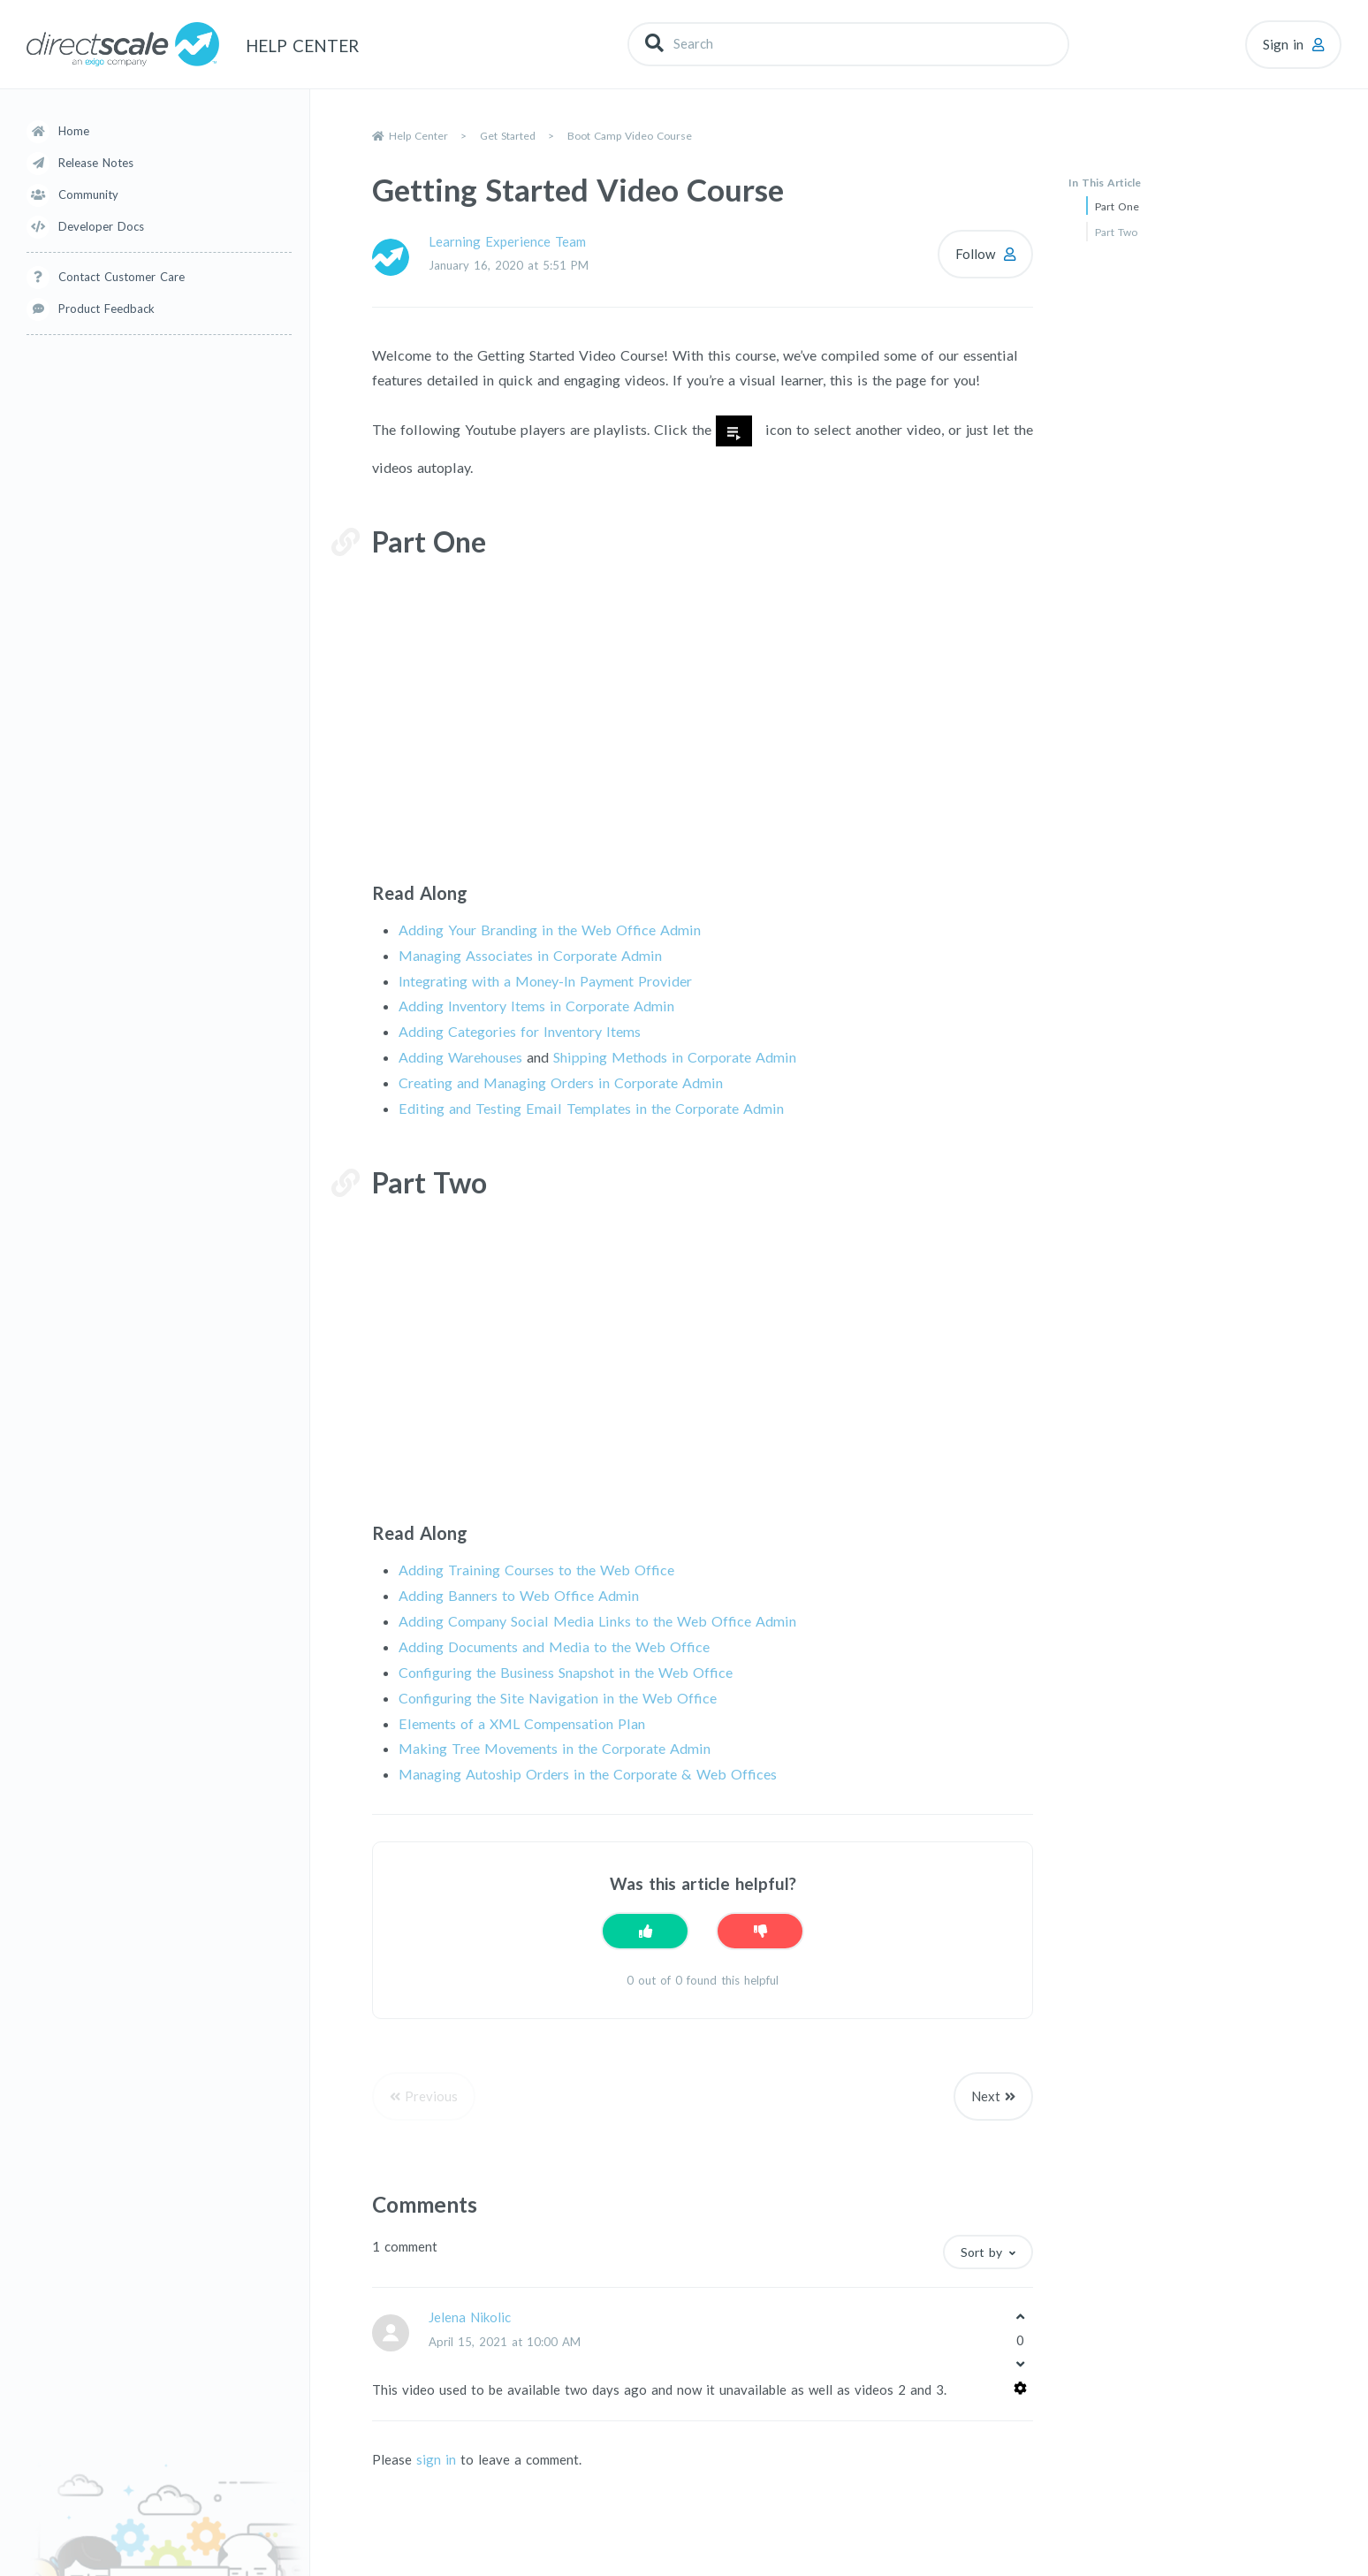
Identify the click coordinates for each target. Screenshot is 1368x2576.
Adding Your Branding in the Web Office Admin (550, 929)
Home (73, 131)
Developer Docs (101, 226)
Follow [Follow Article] (975, 254)
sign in (436, 2459)
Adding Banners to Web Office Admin (519, 1595)
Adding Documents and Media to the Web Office (554, 1646)
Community (88, 194)
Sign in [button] (1283, 44)
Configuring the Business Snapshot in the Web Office (566, 1672)
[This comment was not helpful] (1019, 2363)
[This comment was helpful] (1019, 2316)
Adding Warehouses (460, 1056)
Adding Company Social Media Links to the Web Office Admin (597, 1620)
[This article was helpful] (645, 1931)
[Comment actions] (1020, 2388)
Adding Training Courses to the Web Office (536, 1569)
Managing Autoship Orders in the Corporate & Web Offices (588, 1773)
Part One (1117, 206)
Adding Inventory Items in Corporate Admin (536, 1005)
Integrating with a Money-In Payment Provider (545, 980)
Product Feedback (106, 308)
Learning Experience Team (507, 241)
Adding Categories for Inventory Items (520, 1031)
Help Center (418, 135)
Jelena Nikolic (470, 2317)
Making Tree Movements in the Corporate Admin (555, 1748)
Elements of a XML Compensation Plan (522, 1723)
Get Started (508, 135)
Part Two (1116, 232)
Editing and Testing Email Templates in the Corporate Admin (591, 1108)
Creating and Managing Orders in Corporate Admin (561, 1082)
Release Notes (95, 163)
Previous (431, 2096)
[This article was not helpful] (760, 1931)
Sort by (981, 2252)
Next (985, 2096)
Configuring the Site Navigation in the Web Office (558, 1697)
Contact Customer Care (121, 277)
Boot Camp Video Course (629, 135)
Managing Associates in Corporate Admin (530, 955)
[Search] (848, 43)
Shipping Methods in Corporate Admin (674, 1056)
